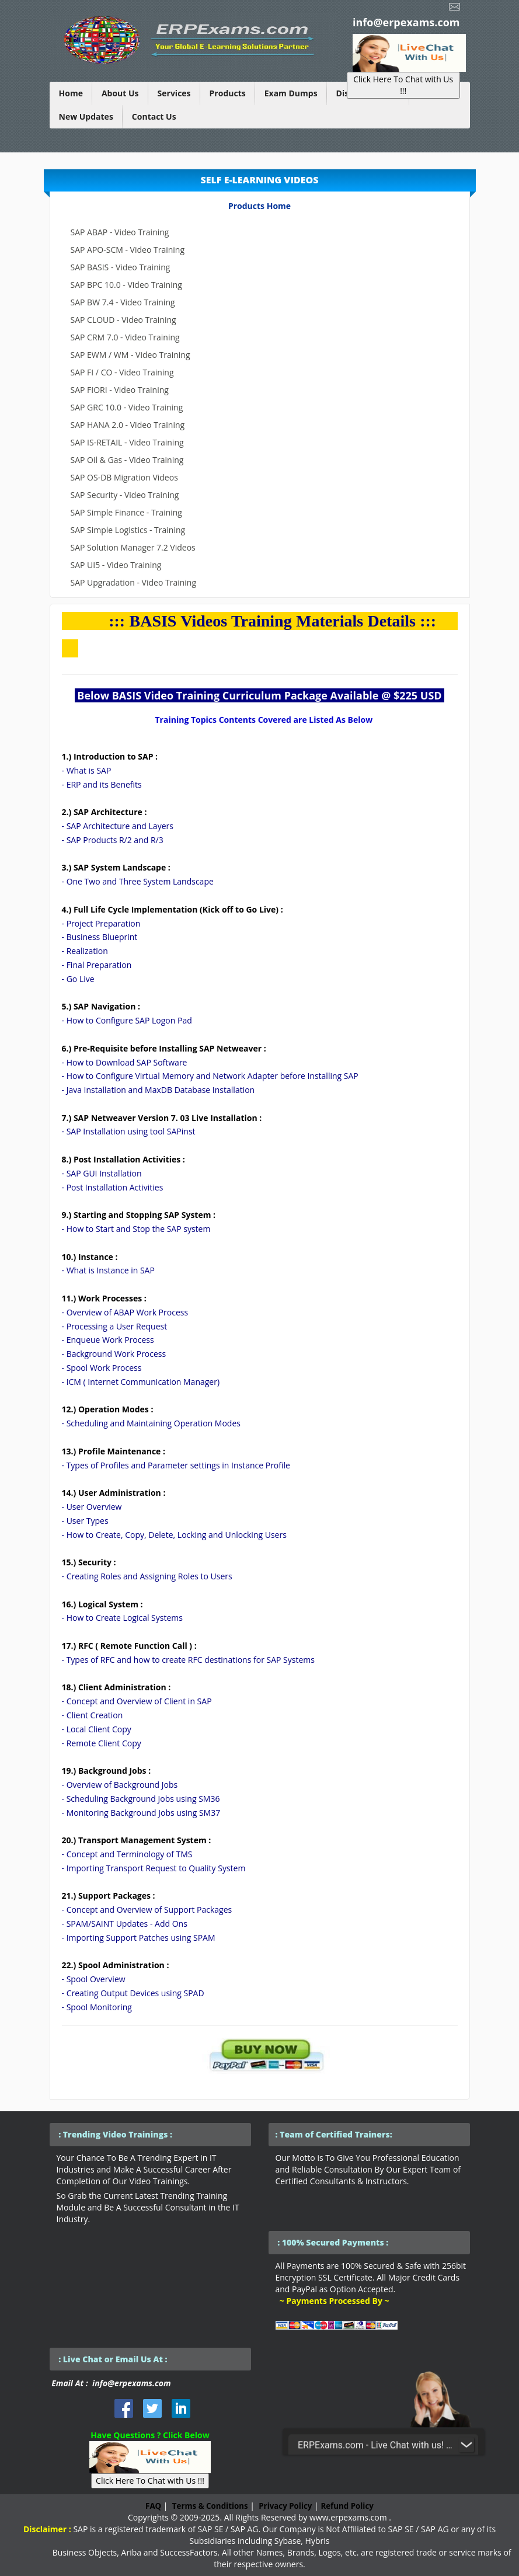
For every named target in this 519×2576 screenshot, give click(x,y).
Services (174, 93)
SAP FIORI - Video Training (120, 389)
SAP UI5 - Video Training (116, 564)
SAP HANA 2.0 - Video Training (128, 424)
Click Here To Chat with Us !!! (403, 85)
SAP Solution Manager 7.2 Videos (133, 547)
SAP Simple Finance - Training (126, 512)
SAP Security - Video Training (125, 494)
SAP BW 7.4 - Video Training (123, 302)
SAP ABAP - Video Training (120, 232)
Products (228, 93)
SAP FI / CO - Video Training (122, 372)
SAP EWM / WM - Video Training (130, 354)
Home (71, 93)
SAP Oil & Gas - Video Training (127, 459)
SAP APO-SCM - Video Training (128, 249)
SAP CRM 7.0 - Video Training (125, 337)
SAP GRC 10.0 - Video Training (127, 407)
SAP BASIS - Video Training (120, 267)
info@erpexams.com (406, 22)
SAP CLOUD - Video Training (123, 319)
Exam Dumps (291, 93)
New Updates (86, 116)
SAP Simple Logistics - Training (128, 529)
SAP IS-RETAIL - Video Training (127, 442)
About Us (120, 93)
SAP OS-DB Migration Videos (124, 477)
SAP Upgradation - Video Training (134, 582)
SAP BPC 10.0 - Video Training (126, 284)
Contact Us (154, 116)
